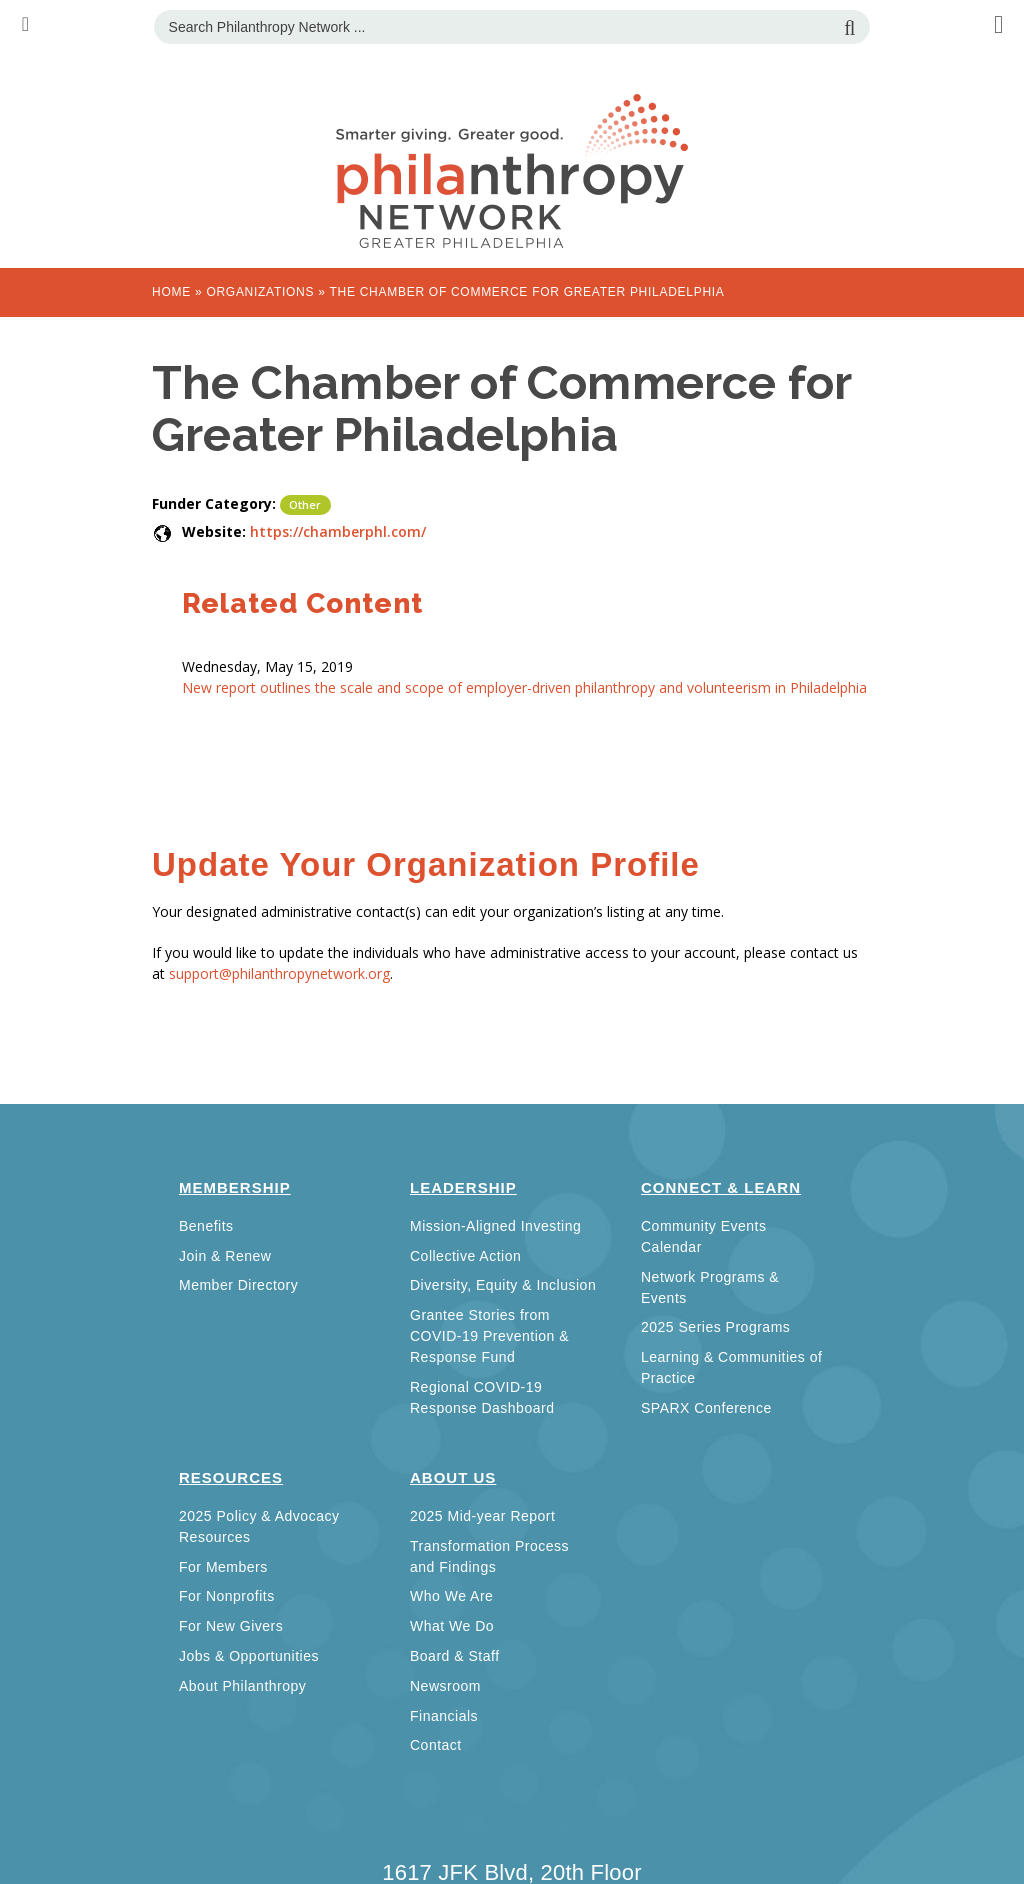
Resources (231, 1477)
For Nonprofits (227, 1596)
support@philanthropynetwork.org (279, 973)
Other (305, 504)
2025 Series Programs (715, 1327)
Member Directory (238, 1285)
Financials (444, 1716)
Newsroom (445, 1686)
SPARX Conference (706, 1408)
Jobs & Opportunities (249, 1656)
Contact (436, 1745)
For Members (223, 1567)
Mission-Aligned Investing (495, 1226)
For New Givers (231, 1626)
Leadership (463, 1187)
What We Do (452, 1626)
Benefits (206, 1226)
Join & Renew (225, 1256)
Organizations (260, 292)
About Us (453, 1477)
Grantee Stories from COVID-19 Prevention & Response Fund (489, 1336)
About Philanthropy (242, 1686)
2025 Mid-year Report (482, 1516)
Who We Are (451, 1596)
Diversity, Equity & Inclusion (503, 1285)
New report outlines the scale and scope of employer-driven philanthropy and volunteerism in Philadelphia (524, 687)
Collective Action (465, 1256)
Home (171, 292)
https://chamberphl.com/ (338, 531)
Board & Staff (455, 1656)
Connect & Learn (721, 1187)
